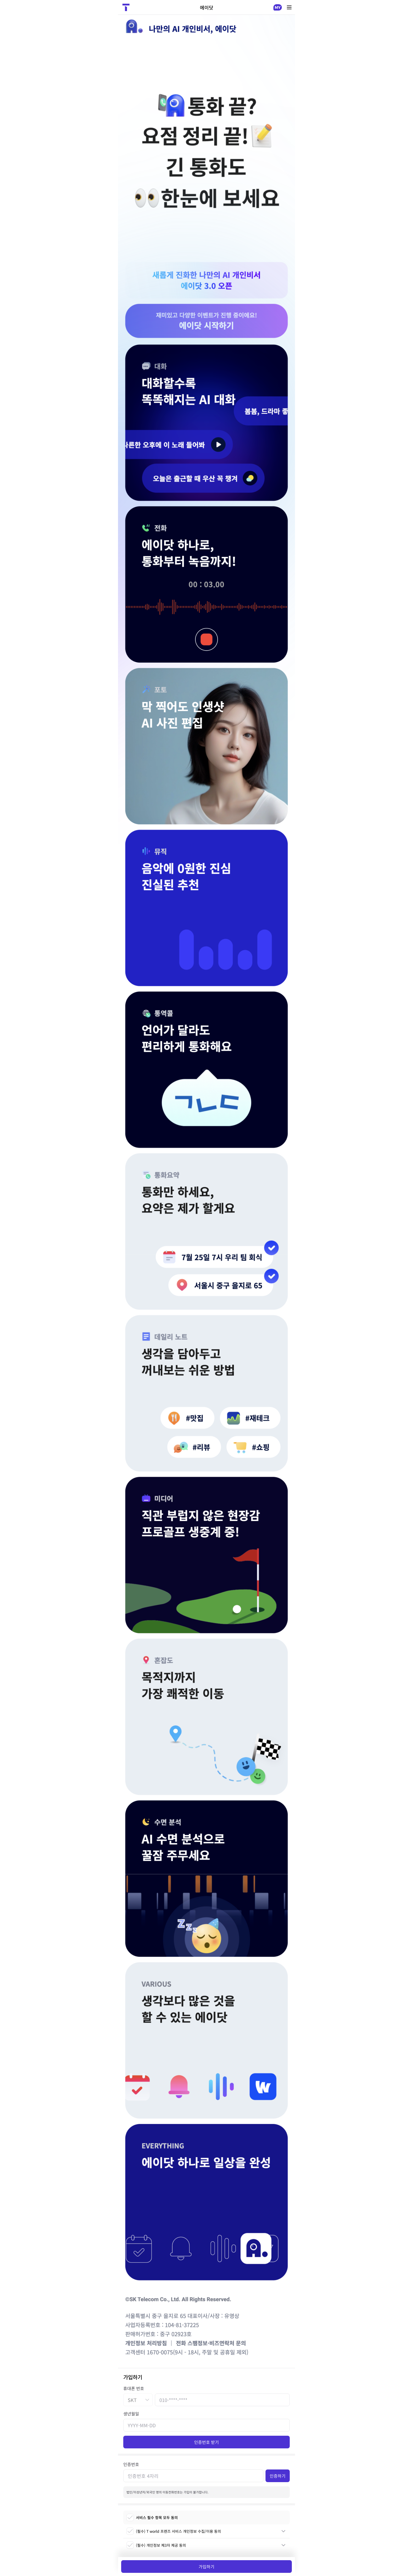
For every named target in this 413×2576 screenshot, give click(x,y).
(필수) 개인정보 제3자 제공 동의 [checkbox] (156, 2545)
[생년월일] (206, 2425)
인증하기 (278, 2476)
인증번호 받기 (206, 2442)
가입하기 (206, 2566)
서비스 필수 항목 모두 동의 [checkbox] (152, 2517)
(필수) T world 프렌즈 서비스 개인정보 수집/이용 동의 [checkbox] (173, 2531)
